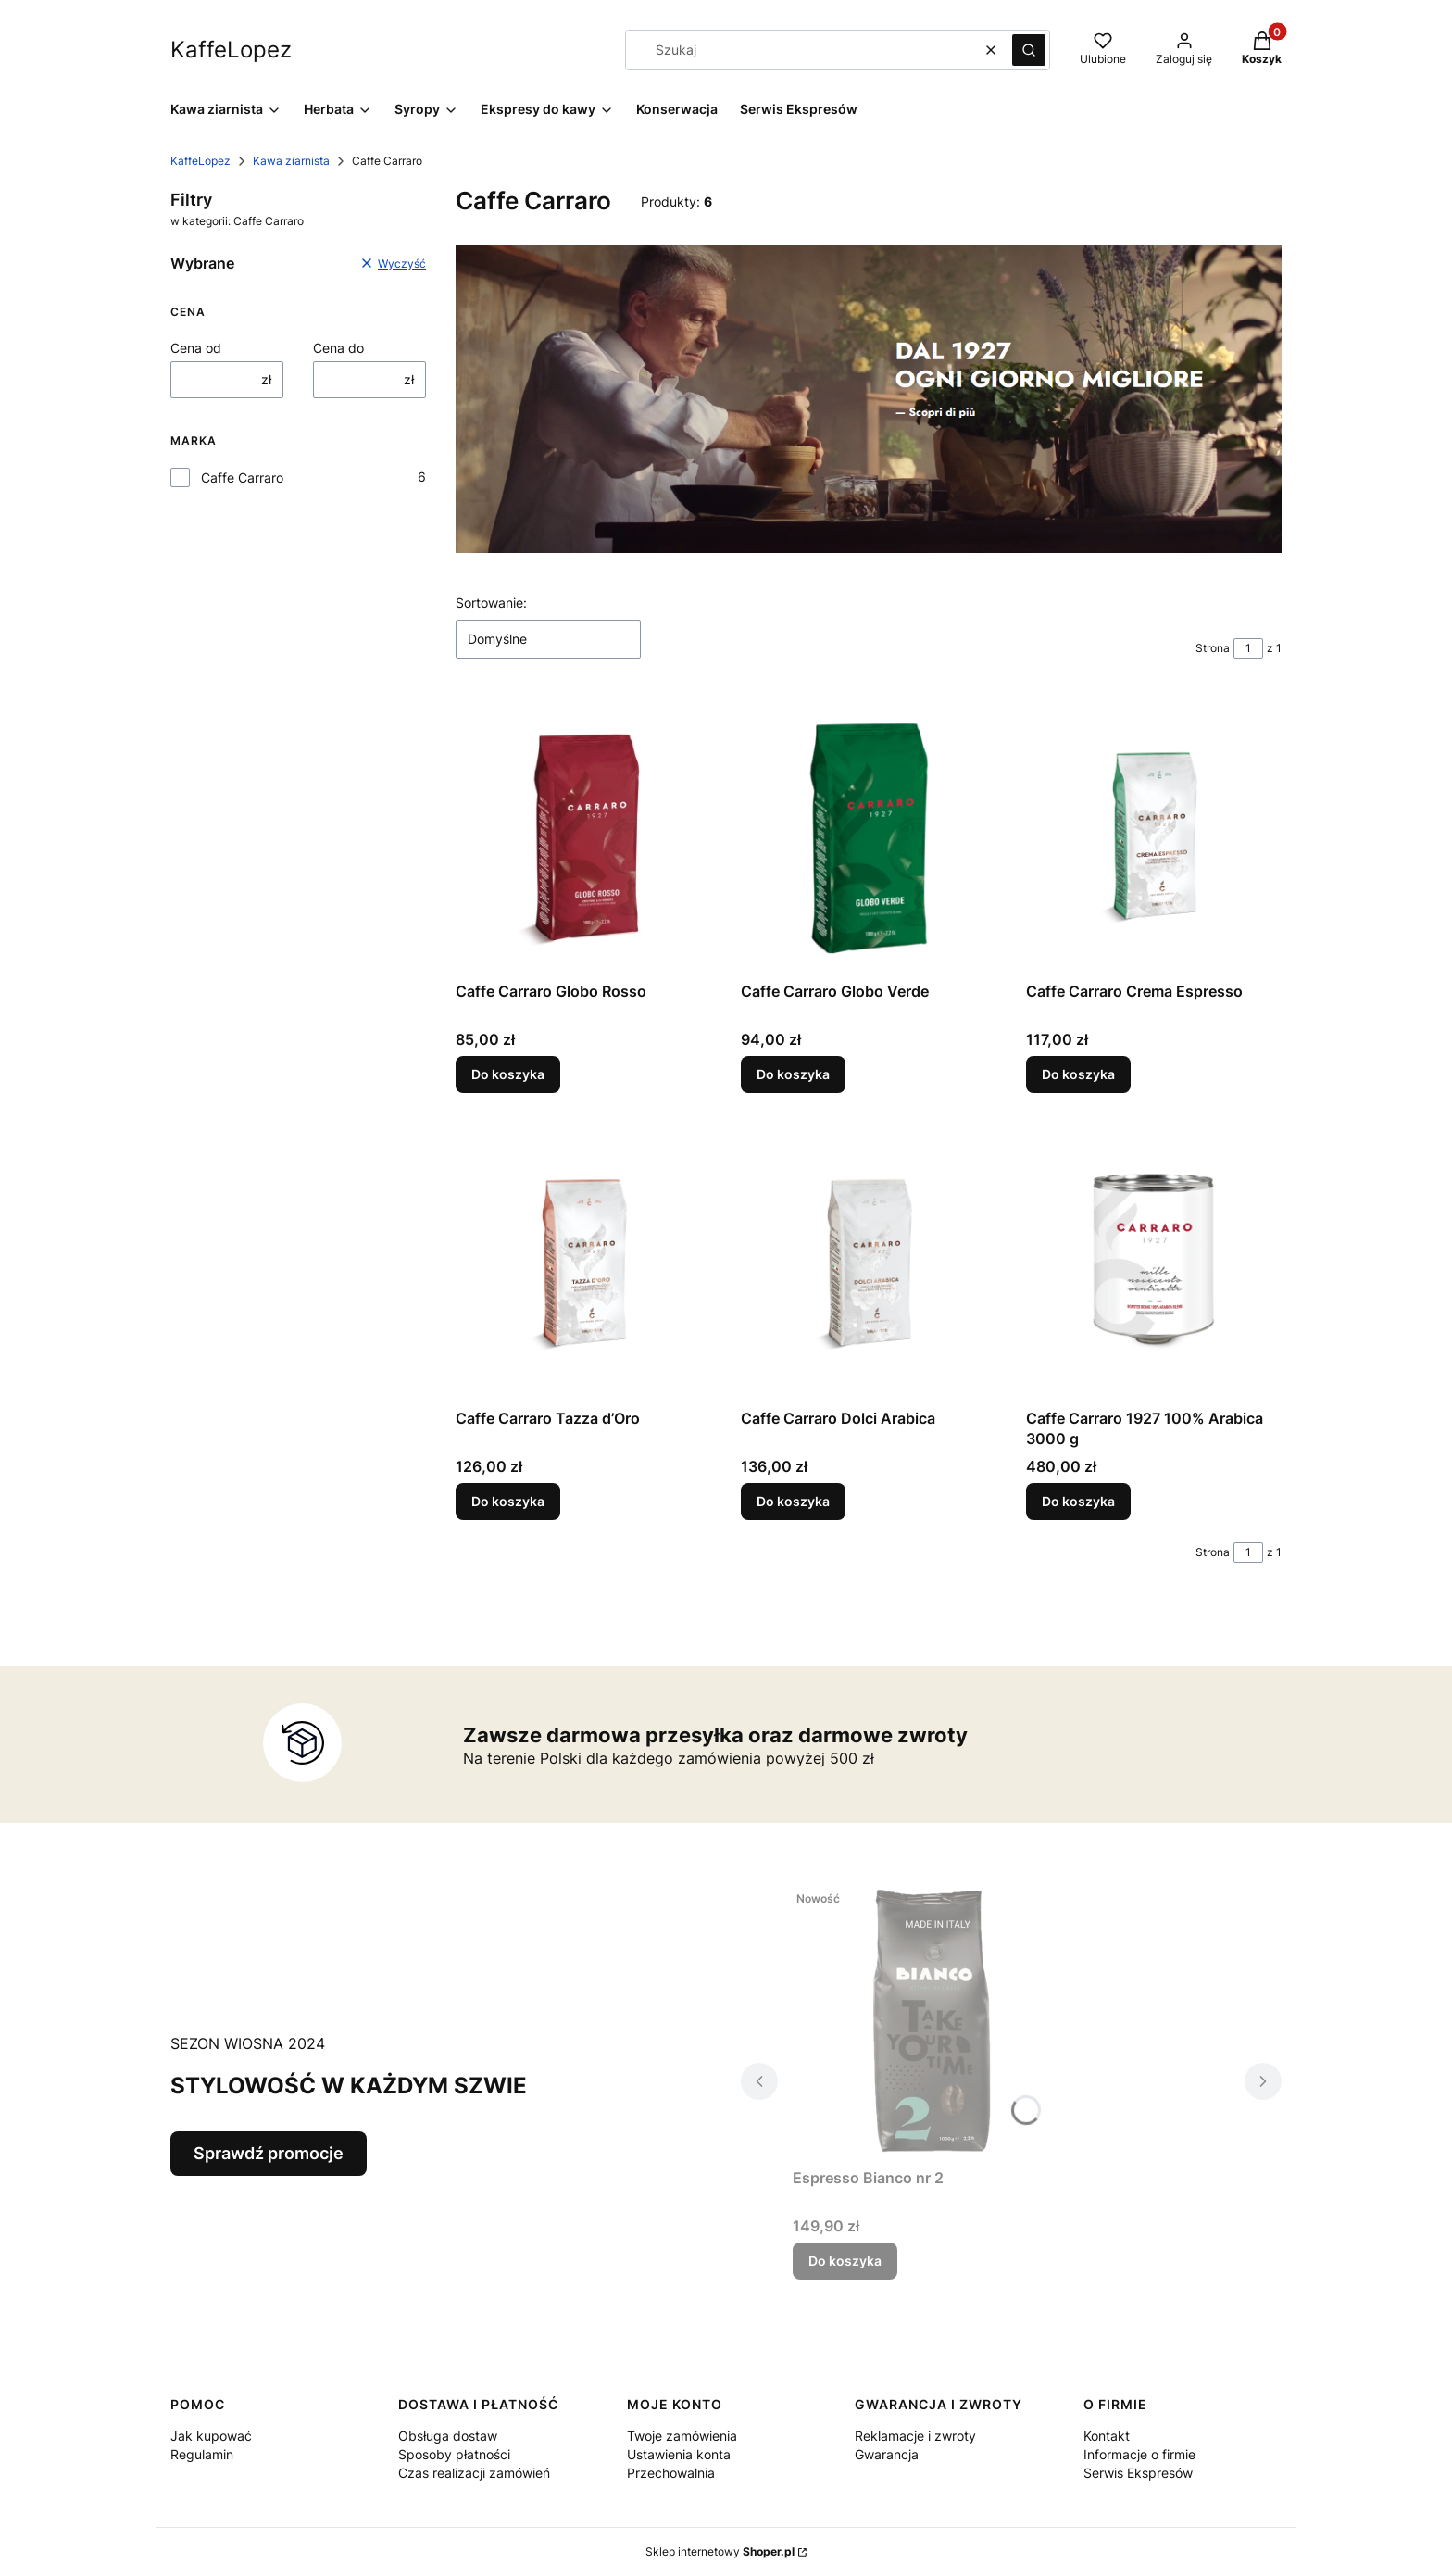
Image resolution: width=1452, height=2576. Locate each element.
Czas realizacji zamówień (474, 2473)
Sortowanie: (491, 602)
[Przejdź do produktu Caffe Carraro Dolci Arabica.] (868, 1262)
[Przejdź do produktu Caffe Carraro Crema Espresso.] (1154, 835)
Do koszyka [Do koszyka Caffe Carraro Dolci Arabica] (793, 1501)
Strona (1212, 648)
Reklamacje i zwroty (915, 2436)
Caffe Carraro (242, 477)
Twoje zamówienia (682, 2436)
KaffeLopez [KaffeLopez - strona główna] (231, 49)
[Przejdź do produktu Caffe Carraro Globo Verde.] (868, 835)
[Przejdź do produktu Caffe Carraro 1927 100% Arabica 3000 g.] (1154, 1262)
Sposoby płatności (454, 2454)
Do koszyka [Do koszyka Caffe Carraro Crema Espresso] (1078, 1074)
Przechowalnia (671, 2473)
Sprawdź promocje (269, 2153)
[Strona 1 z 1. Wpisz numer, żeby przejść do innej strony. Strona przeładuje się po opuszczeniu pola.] (1248, 648)
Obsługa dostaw (447, 2436)
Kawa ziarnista (291, 161)
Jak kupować (211, 2436)
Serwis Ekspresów (1138, 2473)
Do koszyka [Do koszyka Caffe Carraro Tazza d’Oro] (507, 1501)
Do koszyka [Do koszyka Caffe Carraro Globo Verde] (793, 1074)
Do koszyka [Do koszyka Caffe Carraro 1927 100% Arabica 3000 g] (1078, 1501)
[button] (1028, 50)
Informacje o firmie (1139, 2454)
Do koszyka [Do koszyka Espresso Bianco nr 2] (845, 2260)
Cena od (195, 348)
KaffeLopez (200, 161)
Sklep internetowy (720, 2551)
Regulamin (201, 2454)
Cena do (338, 348)
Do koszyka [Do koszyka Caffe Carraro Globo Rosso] (507, 1074)
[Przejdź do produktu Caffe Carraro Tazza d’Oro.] (583, 1262)
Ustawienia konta (679, 2454)
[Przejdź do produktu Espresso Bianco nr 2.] (931, 2021)
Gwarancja (887, 2454)
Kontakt (1106, 2436)
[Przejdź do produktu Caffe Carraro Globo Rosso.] (583, 835)
